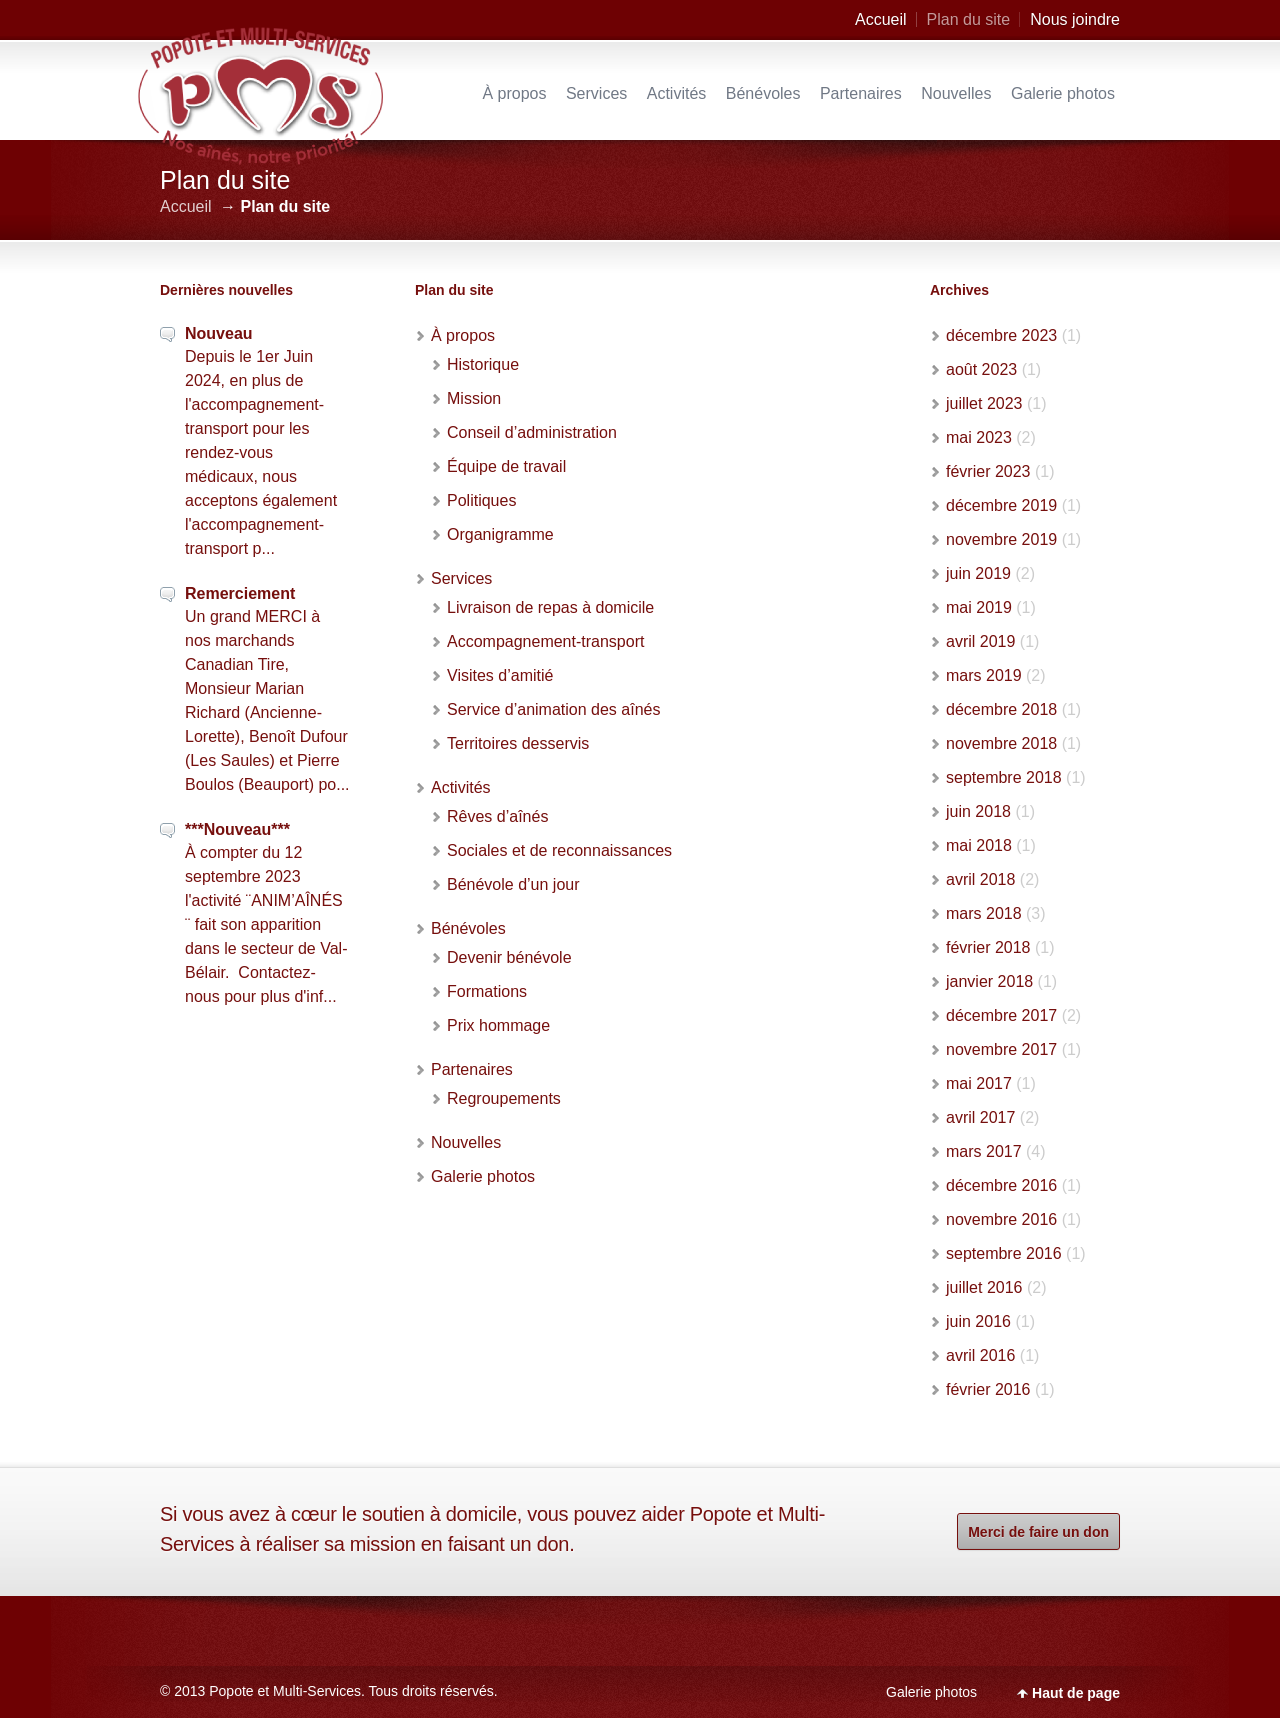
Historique (483, 364)
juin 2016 (978, 1321)
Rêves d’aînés (497, 816)
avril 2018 (980, 879)
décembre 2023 (1001, 335)
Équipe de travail (506, 466)
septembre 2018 (1004, 777)
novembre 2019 (1001, 539)
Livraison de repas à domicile (550, 607)
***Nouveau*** (237, 829)
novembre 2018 (1001, 743)
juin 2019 (978, 573)
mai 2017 (979, 1083)
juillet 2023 (984, 403)
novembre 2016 (1001, 1219)
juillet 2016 (984, 1287)
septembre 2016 (1004, 1253)
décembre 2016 (1001, 1185)
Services (596, 93)
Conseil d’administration (532, 432)
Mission (474, 398)
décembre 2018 (1001, 709)
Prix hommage (498, 1025)
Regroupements (504, 1098)
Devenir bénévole (509, 957)
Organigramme (500, 534)
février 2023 (988, 471)
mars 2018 (984, 913)
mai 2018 (979, 845)
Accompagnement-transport (545, 641)
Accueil (881, 19)
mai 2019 (979, 607)
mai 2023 (979, 437)
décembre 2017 (1001, 1015)
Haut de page (1076, 1693)
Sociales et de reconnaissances (559, 850)
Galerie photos (1063, 93)
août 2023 (981, 369)
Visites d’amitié (500, 675)
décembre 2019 (1001, 505)
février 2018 (988, 947)
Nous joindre (1075, 19)
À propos (514, 93)
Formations (487, 991)
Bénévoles (763, 93)
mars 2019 (984, 675)
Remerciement (240, 593)
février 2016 (988, 1389)
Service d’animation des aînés (553, 709)
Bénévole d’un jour (513, 884)
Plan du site (969, 19)
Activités (677, 93)
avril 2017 (980, 1117)
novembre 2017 (1001, 1049)
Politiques (481, 500)
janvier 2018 (989, 981)
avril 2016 (980, 1355)
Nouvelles (956, 93)
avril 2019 (980, 641)
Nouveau (219, 333)
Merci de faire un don (1038, 1532)
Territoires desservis (518, 743)
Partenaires (861, 93)
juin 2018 (978, 811)
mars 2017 (984, 1151)
